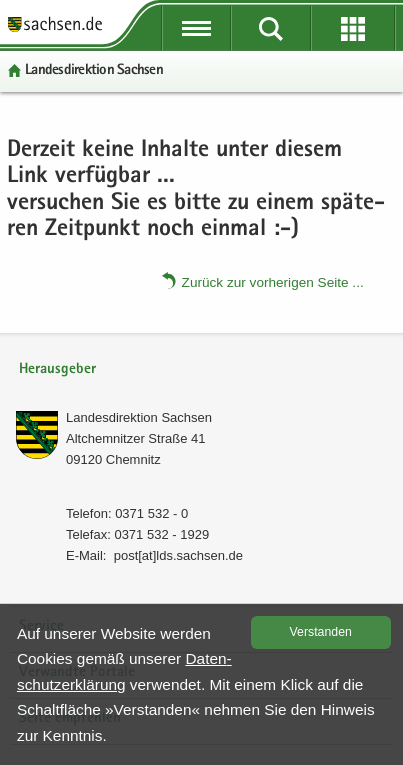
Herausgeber (57, 369)
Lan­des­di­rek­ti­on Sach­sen (94, 70)
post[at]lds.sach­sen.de (178, 555)
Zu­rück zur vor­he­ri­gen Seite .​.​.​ (273, 281)
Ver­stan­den (321, 632)
